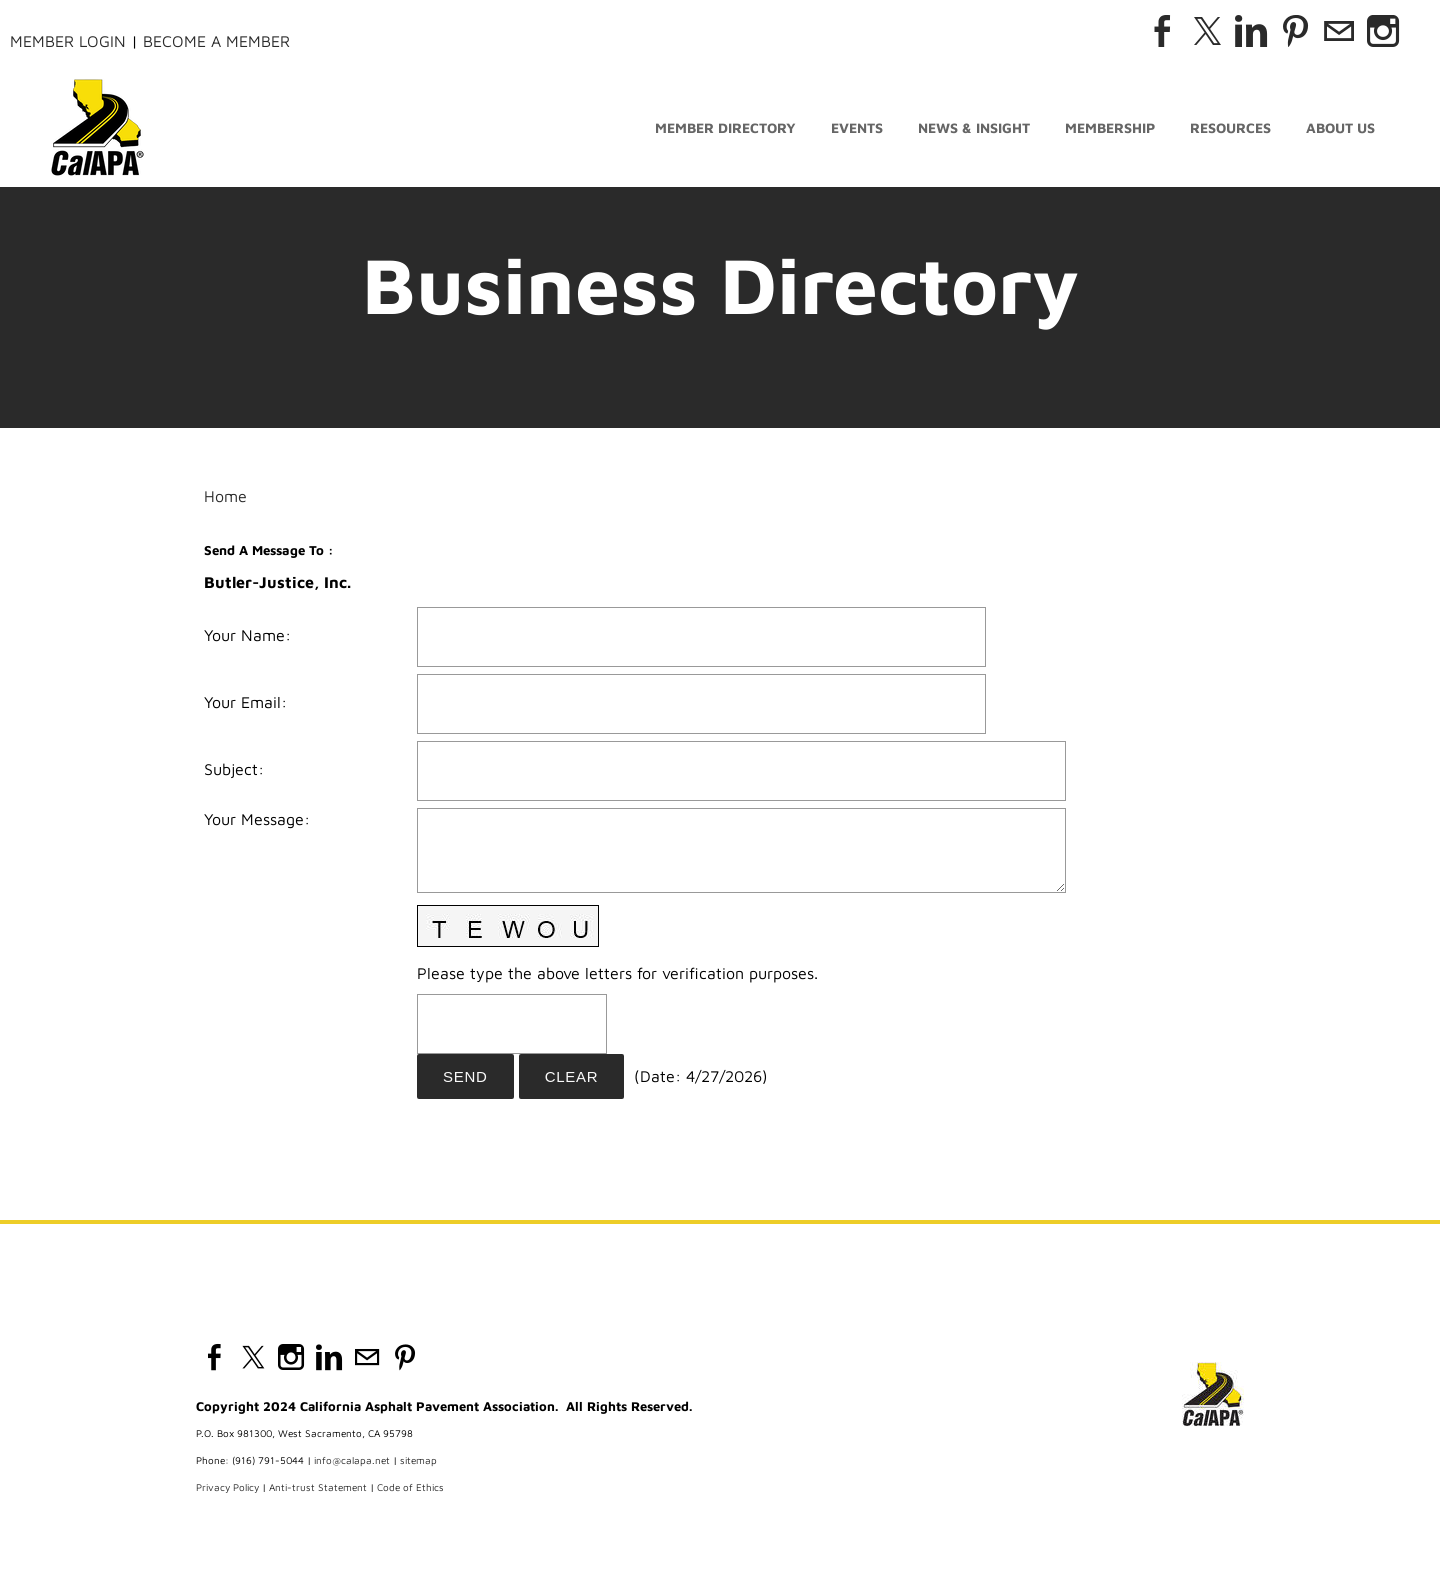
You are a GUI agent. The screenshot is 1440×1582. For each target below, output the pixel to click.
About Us (1340, 127)
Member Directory (725, 127)
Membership (1110, 127)
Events (857, 127)
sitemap (418, 1460)
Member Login (68, 41)
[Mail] (1339, 31)
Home (225, 496)
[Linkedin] (1251, 31)
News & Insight (974, 127)
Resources (1230, 127)
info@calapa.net (352, 1460)
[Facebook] (1163, 31)
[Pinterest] (1295, 31)
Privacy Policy (227, 1487)
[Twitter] (1207, 31)
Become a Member (216, 41)
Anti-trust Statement (318, 1487)
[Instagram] (1383, 31)
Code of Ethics (410, 1487)
